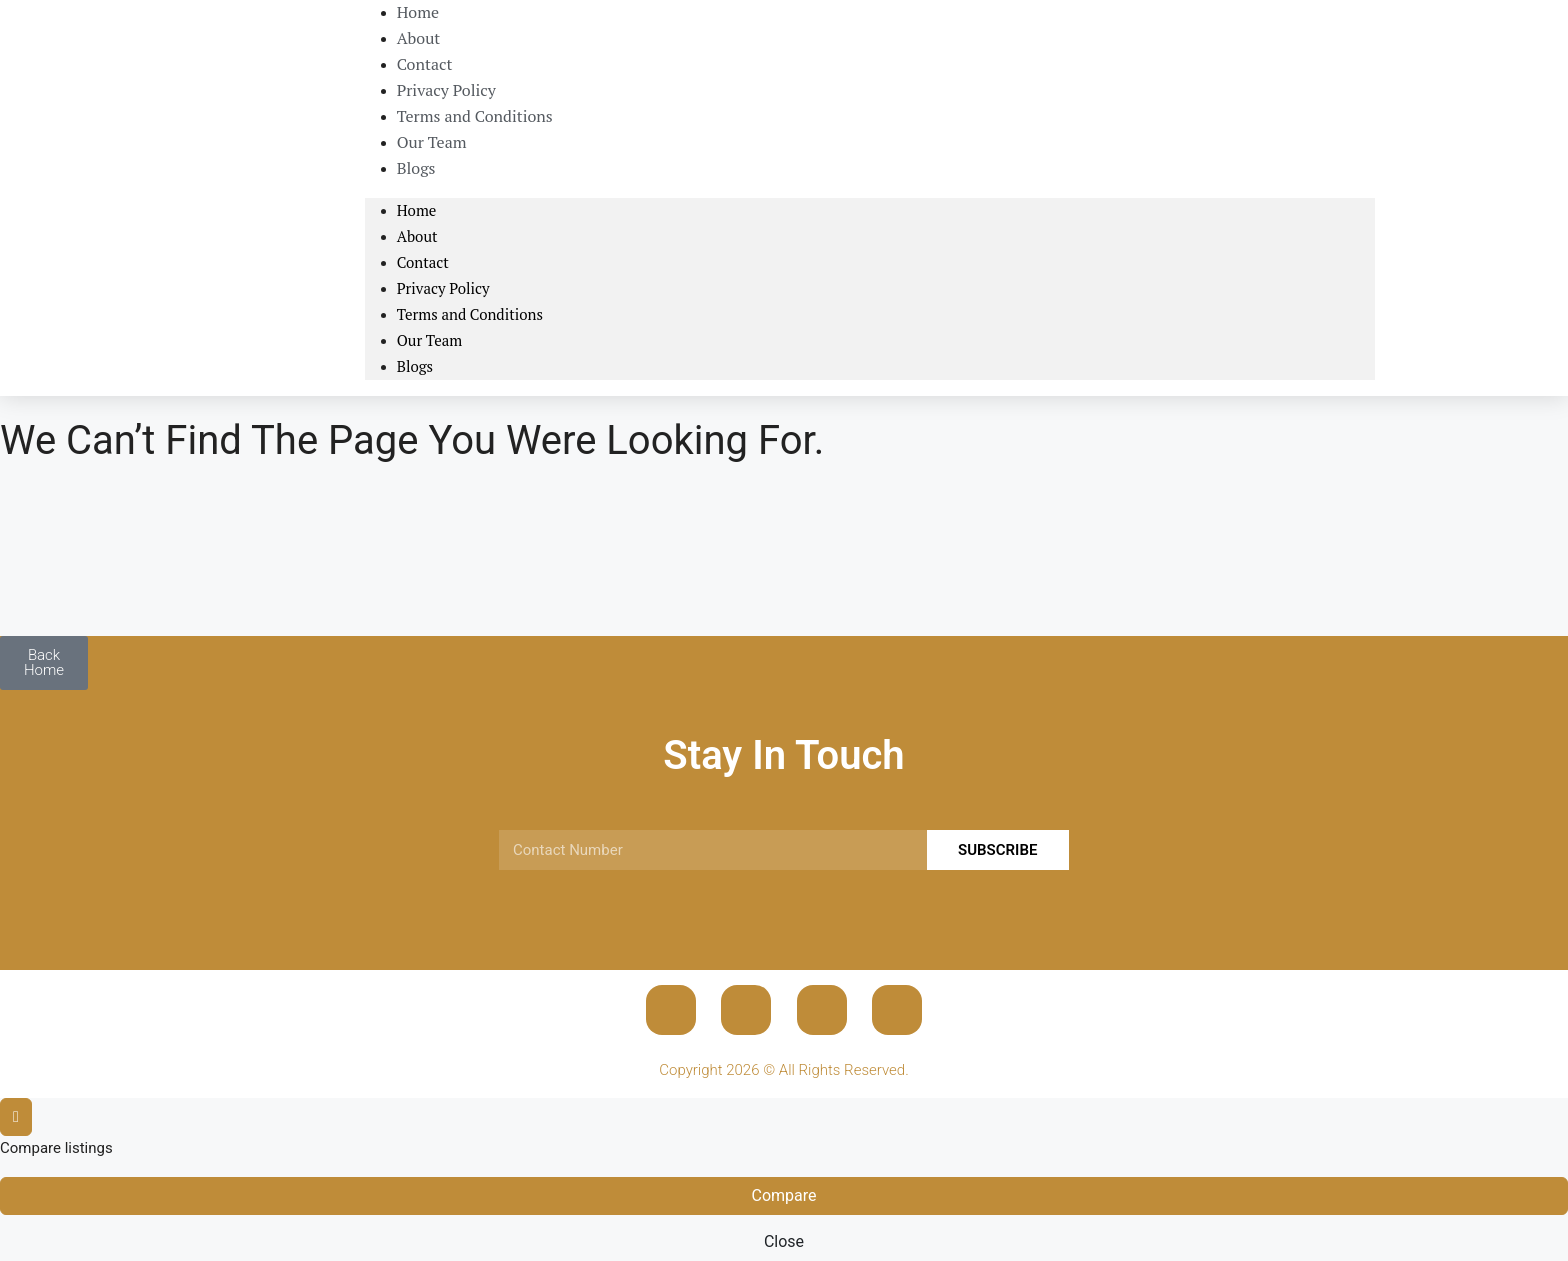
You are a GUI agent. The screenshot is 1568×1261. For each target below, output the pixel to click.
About (417, 236)
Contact (423, 262)
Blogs (416, 168)
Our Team (430, 340)
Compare (783, 1195)
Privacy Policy (443, 288)
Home (417, 210)
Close (784, 1241)
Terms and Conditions (475, 116)
